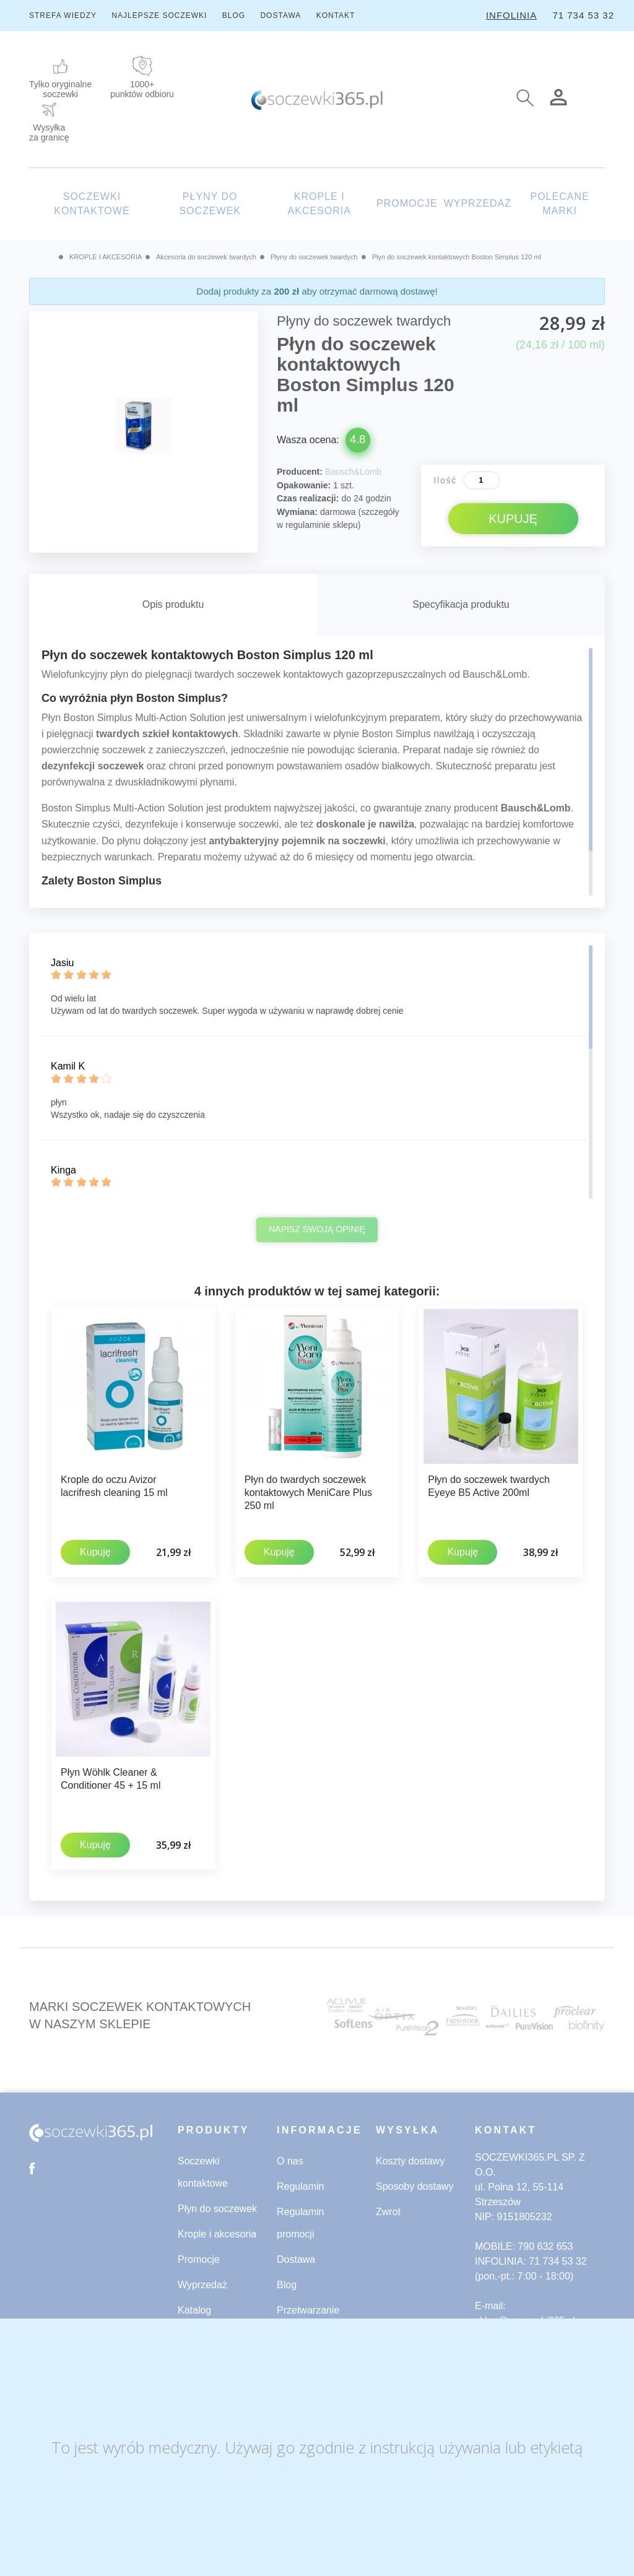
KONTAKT (335, 15)
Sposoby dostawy (414, 2184)
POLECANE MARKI (559, 203)
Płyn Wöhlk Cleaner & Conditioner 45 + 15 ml (110, 1777)
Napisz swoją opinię (317, 1229)
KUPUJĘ (513, 518)
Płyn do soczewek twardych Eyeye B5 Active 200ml (489, 1486)
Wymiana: (297, 512)
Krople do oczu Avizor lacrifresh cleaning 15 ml (114, 1486)
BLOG (233, 15)
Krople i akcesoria (217, 2231)
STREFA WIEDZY (63, 15)
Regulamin (300, 2184)
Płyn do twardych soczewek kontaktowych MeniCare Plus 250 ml (308, 1492)
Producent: (300, 472)
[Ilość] (481, 480)
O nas (290, 2158)
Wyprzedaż (202, 2282)
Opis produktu (173, 604)
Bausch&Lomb (353, 472)
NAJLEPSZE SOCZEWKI (159, 15)
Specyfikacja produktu (461, 604)
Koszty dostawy (410, 2158)
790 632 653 (545, 2244)
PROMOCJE (407, 203)
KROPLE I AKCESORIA (319, 203)
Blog (287, 2282)
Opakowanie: (304, 485)
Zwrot (388, 2209)
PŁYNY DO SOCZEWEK (210, 203)
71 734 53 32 (583, 15)
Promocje (199, 2257)
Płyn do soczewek (217, 2206)
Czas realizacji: (308, 498)
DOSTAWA (280, 15)
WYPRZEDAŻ (477, 203)
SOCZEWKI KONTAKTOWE (91, 203)
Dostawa (296, 2257)
